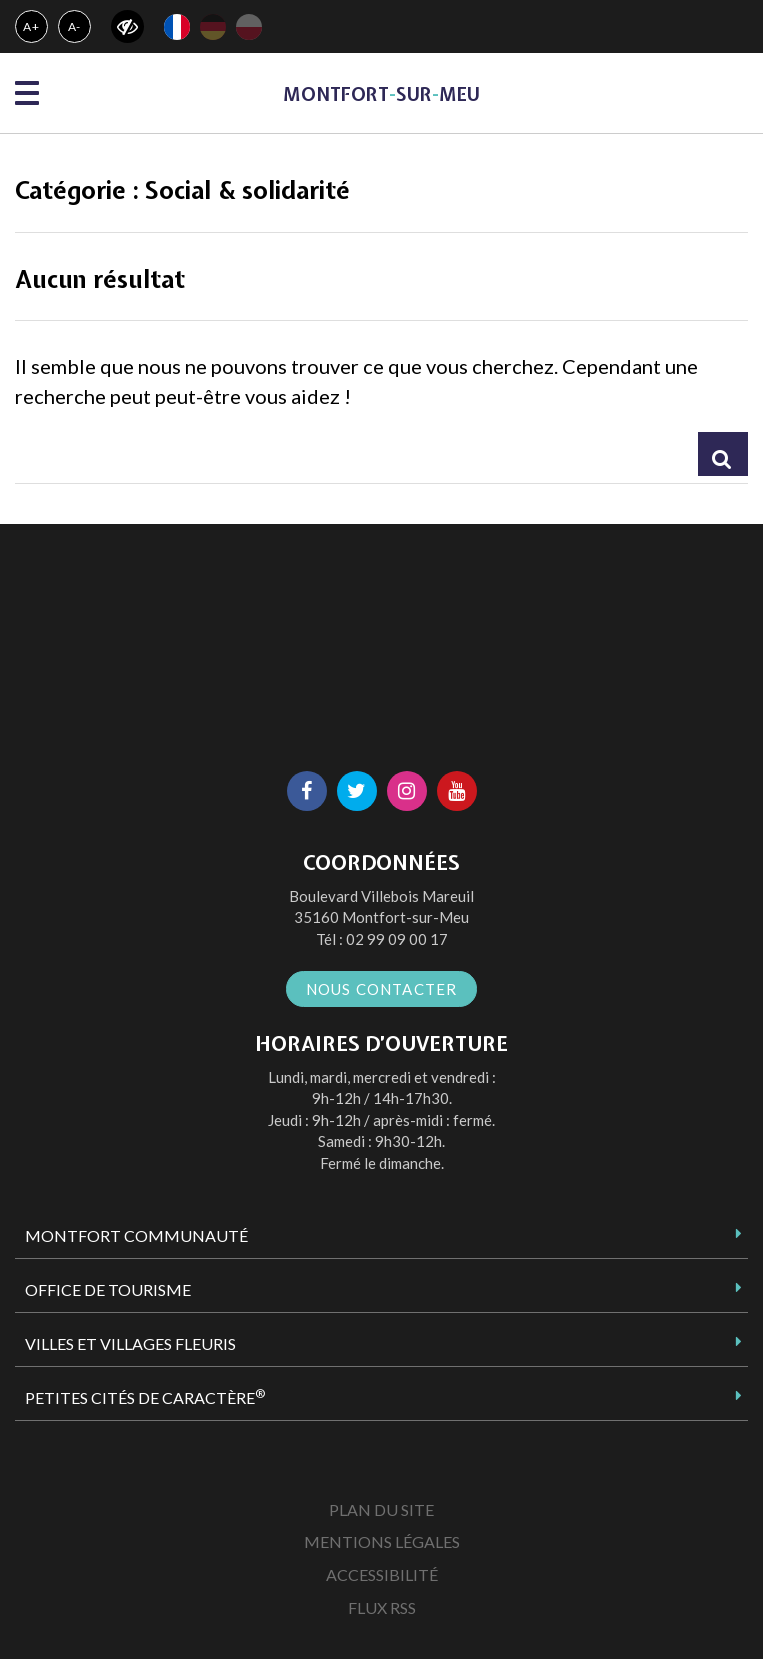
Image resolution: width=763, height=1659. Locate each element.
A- (75, 26)
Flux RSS (382, 1607)
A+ (31, 26)
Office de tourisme (108, 1289)
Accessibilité (382, 1574)
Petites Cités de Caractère (145, 1397)
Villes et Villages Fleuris (130, 1343)
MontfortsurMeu (381, 94)
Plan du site (381, 1509)
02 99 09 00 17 (397, 939)
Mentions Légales (382, 1541)
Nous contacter (382, 989)
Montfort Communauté (136, 1235)
